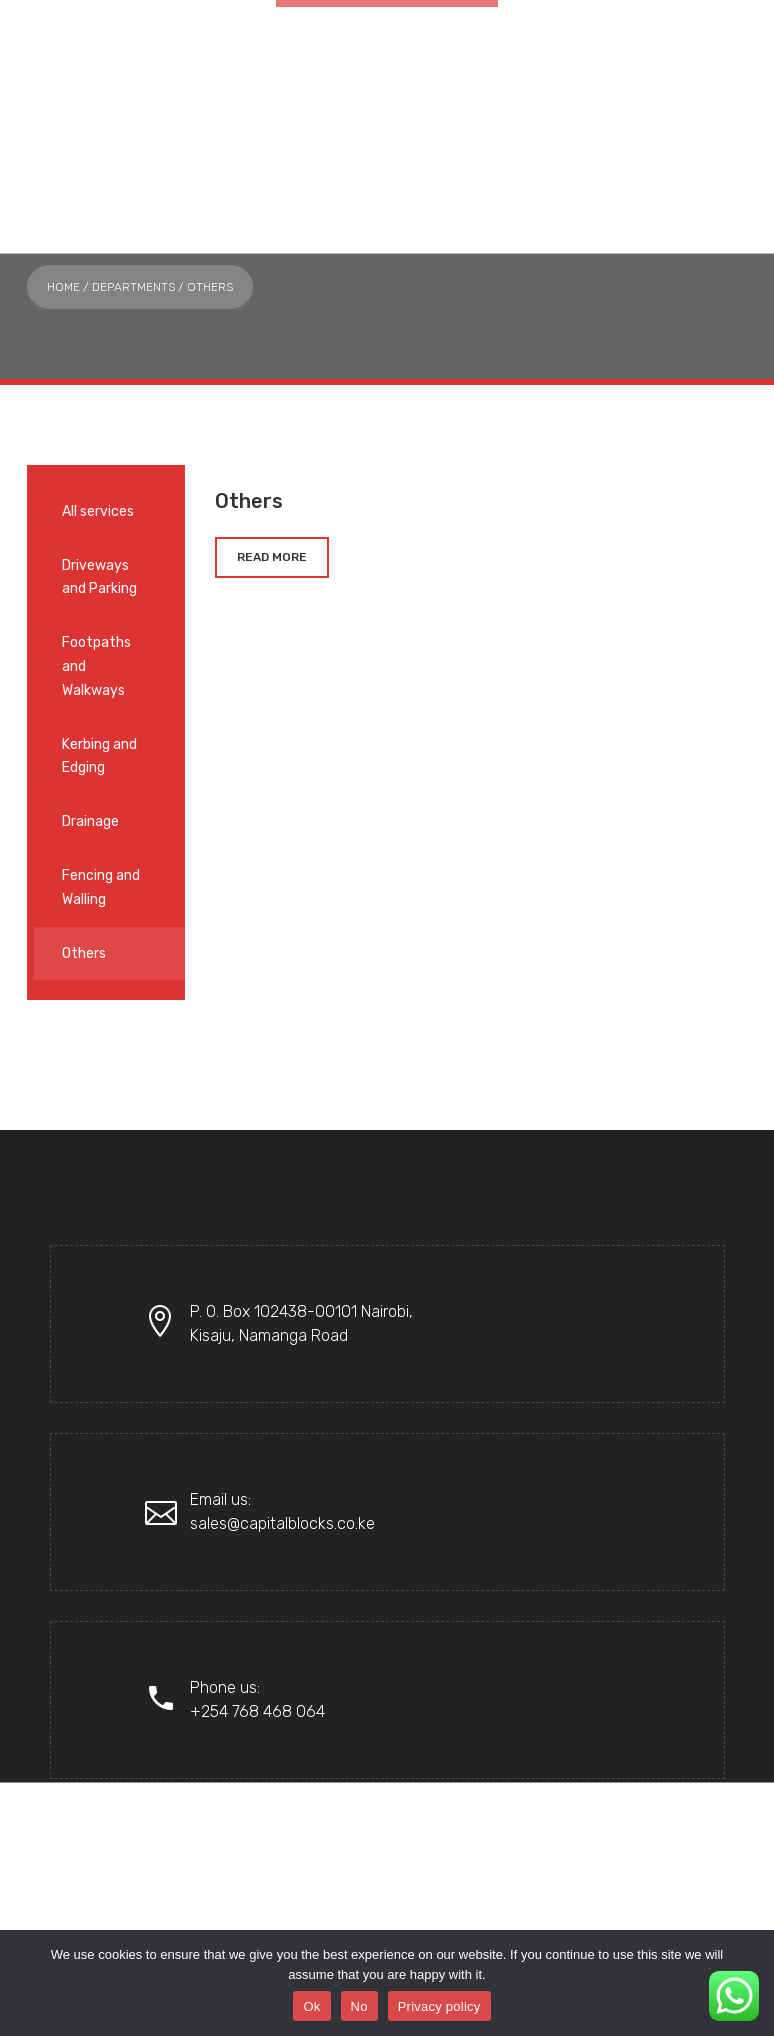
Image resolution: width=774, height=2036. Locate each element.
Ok (311, 2006)
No (359, 2006)
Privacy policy (439, 2006)
